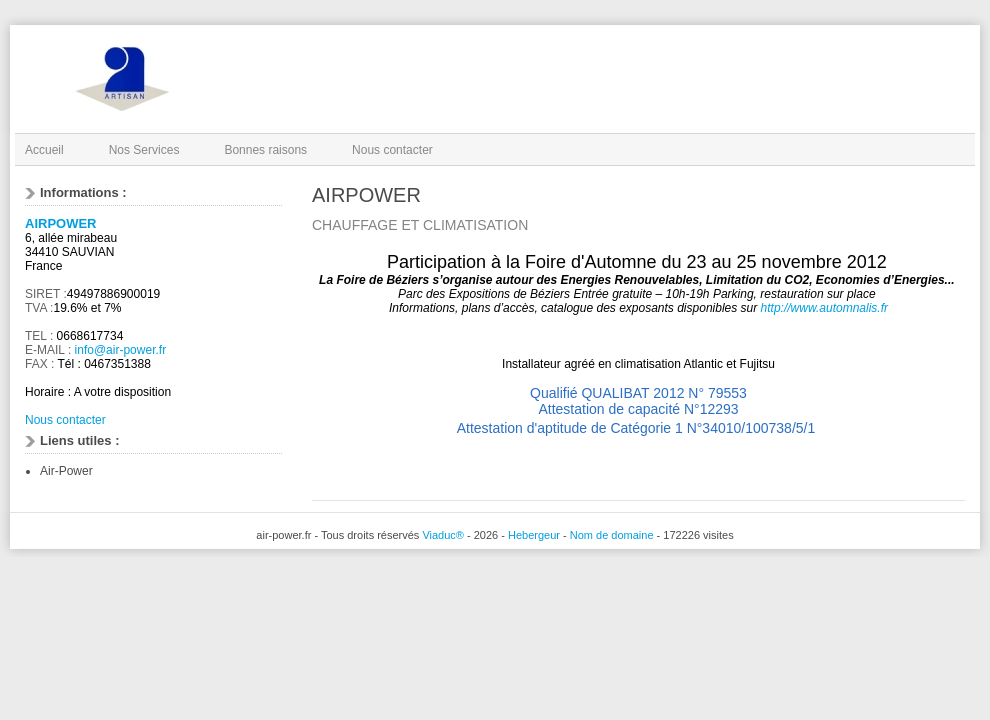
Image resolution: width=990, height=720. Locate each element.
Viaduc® (443, 535)
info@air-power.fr (121, 350)
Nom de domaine (612, 535)
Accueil (44, 150)
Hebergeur (534, 535)
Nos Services (144, 150)
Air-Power (66, 471)
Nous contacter (392, 150)
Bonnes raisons (265, 150)
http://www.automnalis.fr (824, 308)
